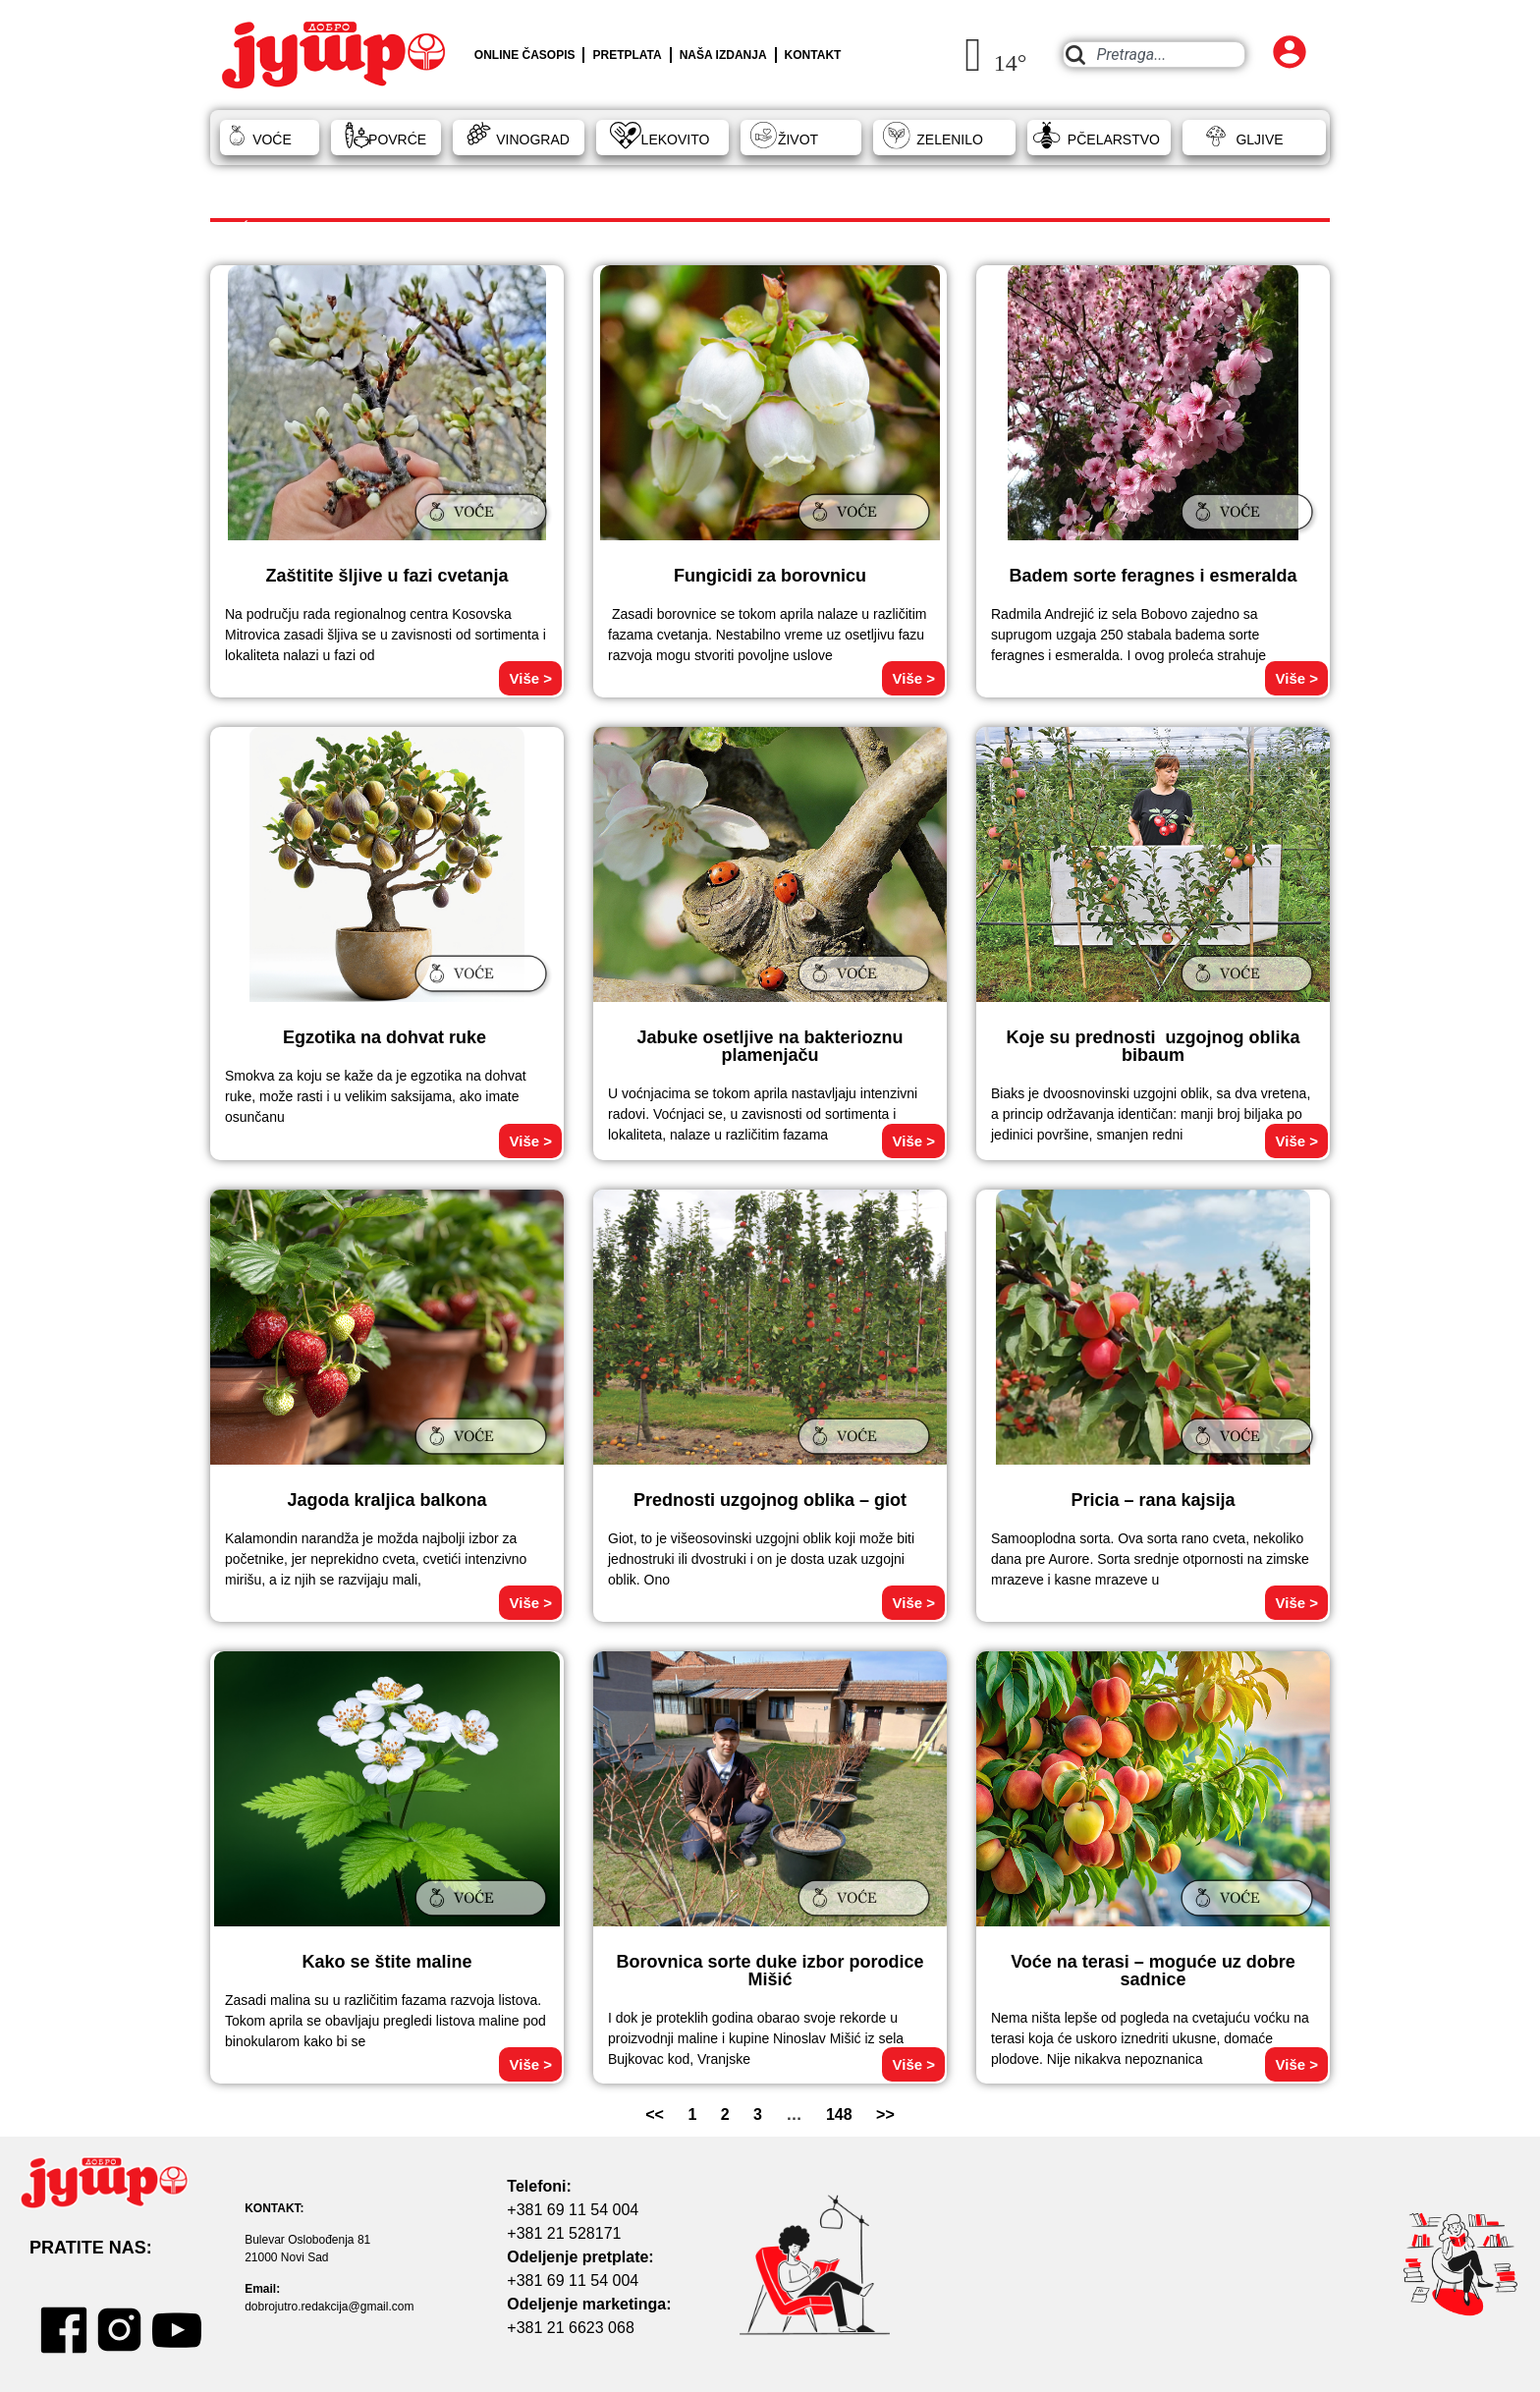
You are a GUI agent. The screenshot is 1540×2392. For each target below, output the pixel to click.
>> (885, 2114)
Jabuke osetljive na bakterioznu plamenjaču (769, 1046)
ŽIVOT (798, 139)
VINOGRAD (533, 139)
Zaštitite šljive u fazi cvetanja (386, 575)
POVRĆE (397, 139)
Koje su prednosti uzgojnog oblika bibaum (1152, 1046)
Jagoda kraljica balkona (386, 1500)
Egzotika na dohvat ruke (387, 1037)
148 (839, 2114)
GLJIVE (1259, 139)
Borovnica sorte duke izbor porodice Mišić (769, 1970)
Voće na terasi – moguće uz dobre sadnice (1153, 1970)
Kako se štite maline (386, 1962)
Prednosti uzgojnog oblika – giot (770, 1500)
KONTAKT (813, 55)
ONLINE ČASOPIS (525, 55)
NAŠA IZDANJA (723, 55)
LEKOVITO (675, 139)
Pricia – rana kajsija (1153, 1500)
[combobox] (1153, 54)
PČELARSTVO (1114, 139)
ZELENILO (949, 139)
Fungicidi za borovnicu (770, 575)
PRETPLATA (626, 55)
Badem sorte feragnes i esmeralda (1152, 575)
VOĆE (272, 139)
